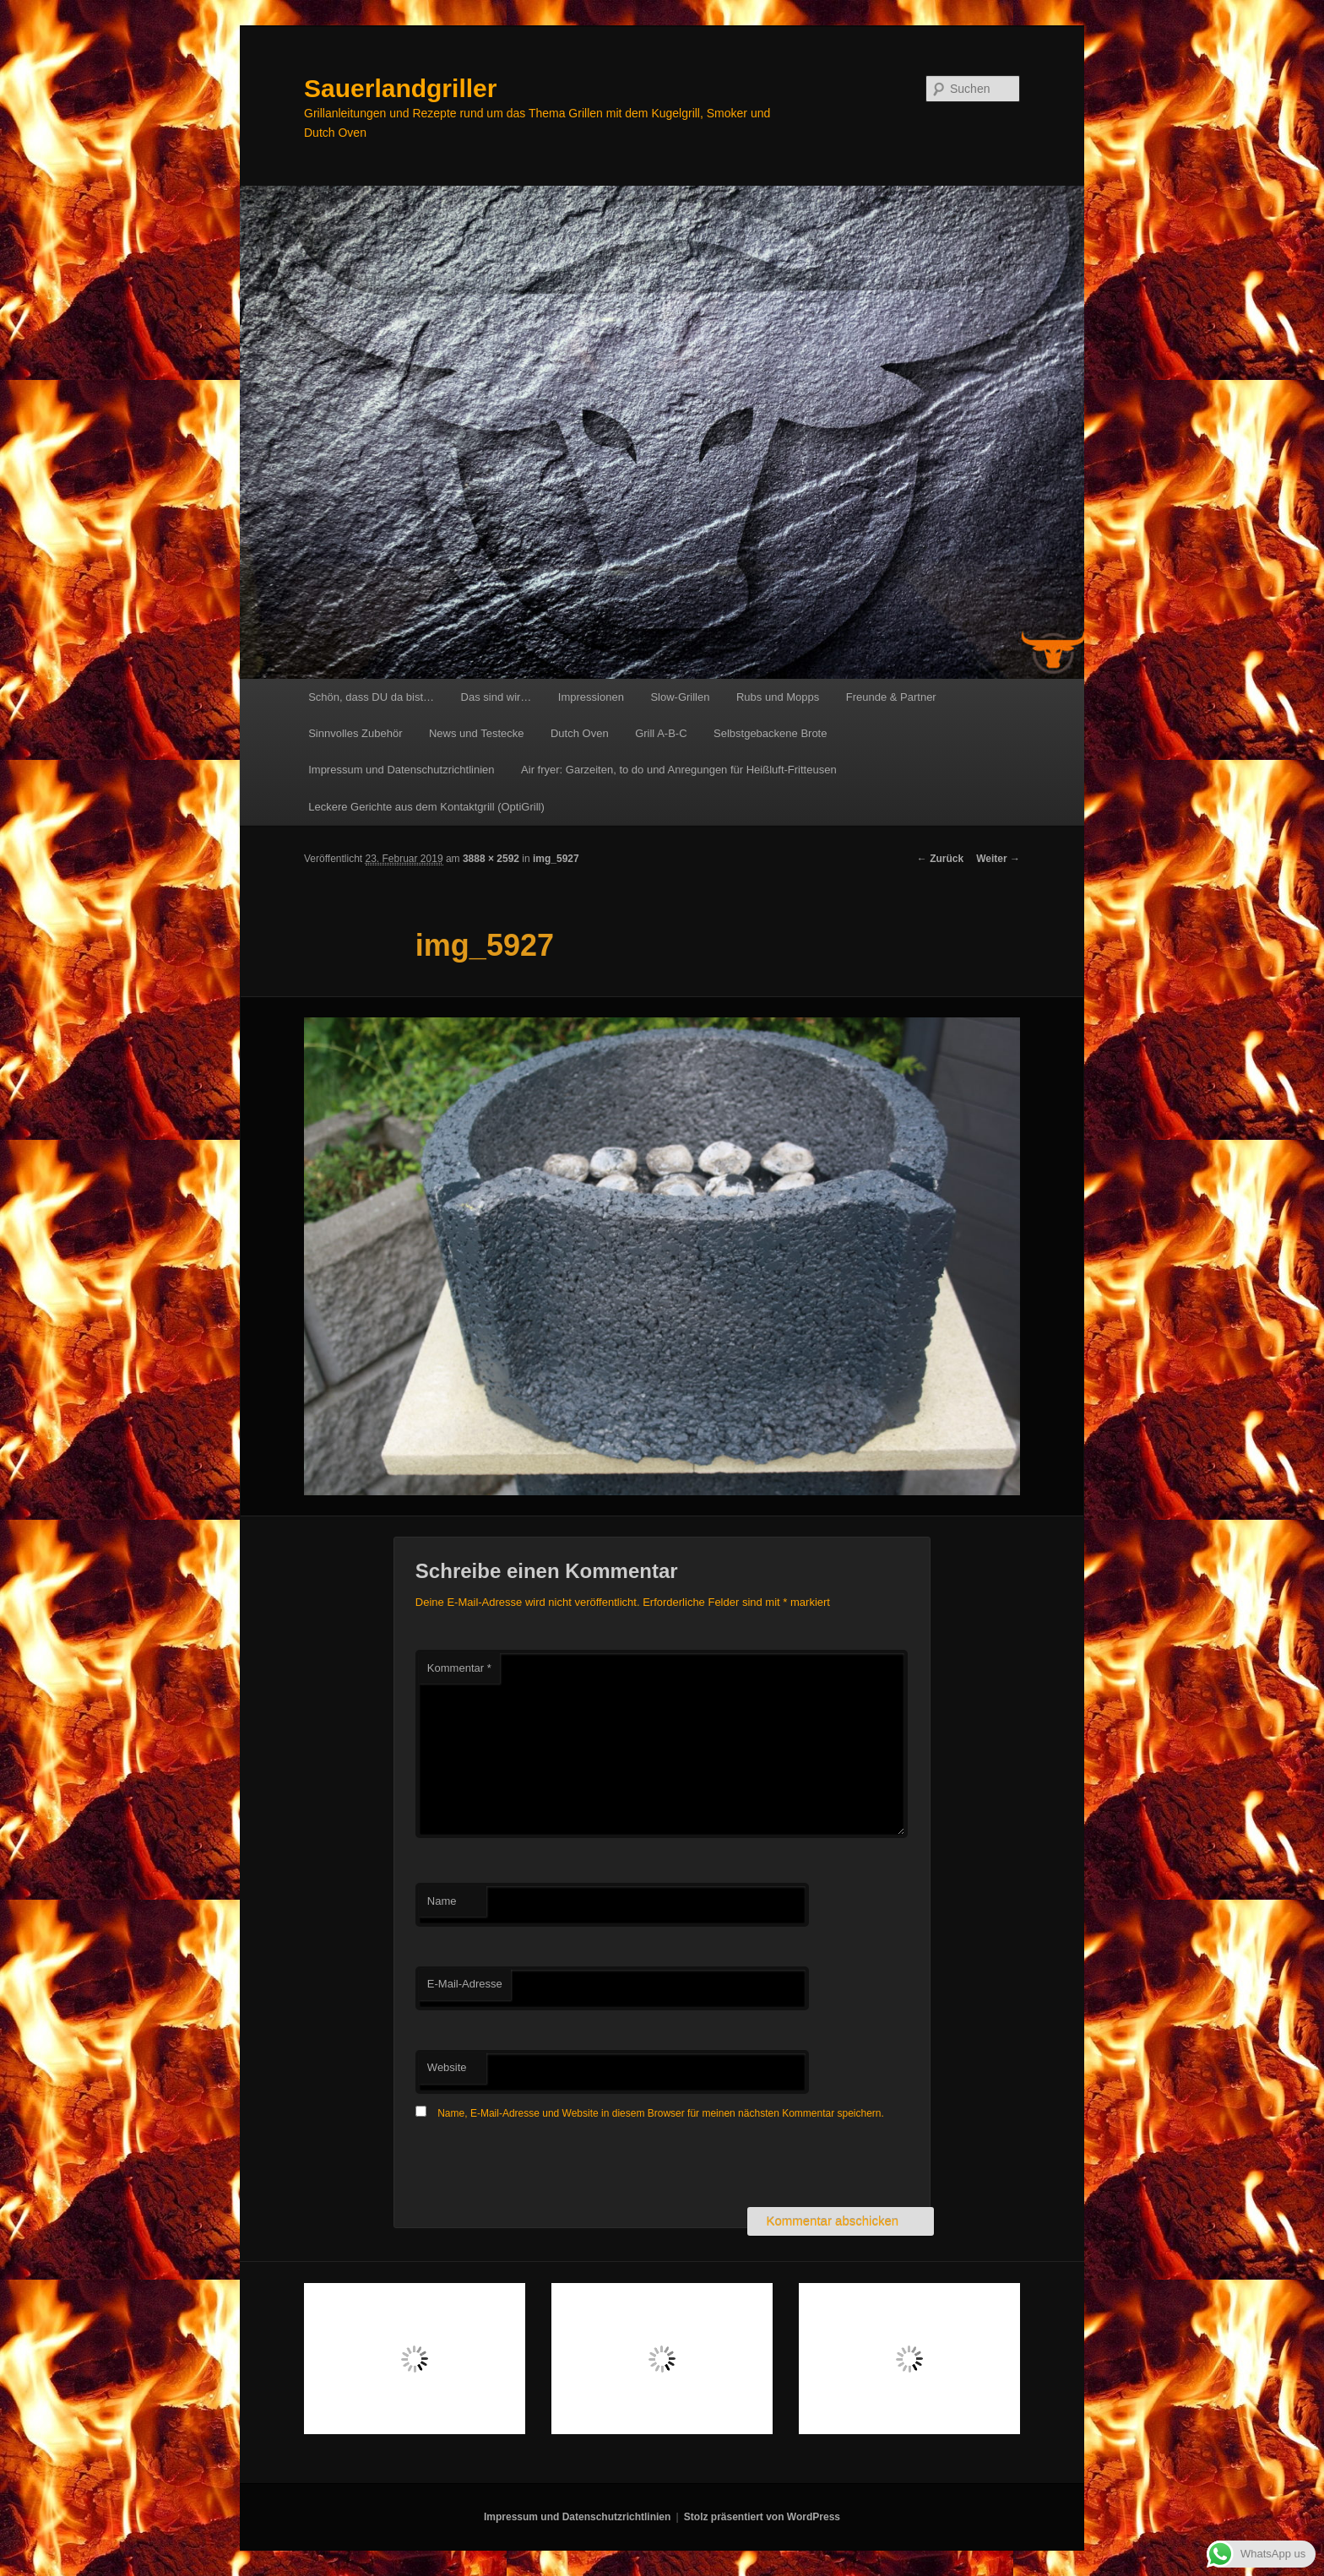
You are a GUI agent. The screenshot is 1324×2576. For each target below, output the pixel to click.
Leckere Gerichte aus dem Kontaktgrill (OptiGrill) (426, 806)
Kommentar (459, 1668)
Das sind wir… (496, 697)
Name (442, 1901)
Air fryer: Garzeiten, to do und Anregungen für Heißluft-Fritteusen (679, 769)
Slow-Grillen (679, 697)
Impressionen (591, 697)
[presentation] (543, 2166)
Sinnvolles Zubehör (355, 733)
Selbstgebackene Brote (770, 733)
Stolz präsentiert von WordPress (762, 2517)
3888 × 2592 (491, 859)
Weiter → (998, 859)
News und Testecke (476, 733)
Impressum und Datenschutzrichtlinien (401, 769)
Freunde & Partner (891, 697)
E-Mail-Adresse (464, 1983)
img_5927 (556, 859)
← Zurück (940, 859)
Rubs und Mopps (777, 697)
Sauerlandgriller (400, 88)
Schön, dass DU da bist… (371, 697)
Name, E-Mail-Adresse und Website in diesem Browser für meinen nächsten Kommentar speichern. (660, 2113)
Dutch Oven (580, 733)
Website (447, 2067)
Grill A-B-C (660, 733)
